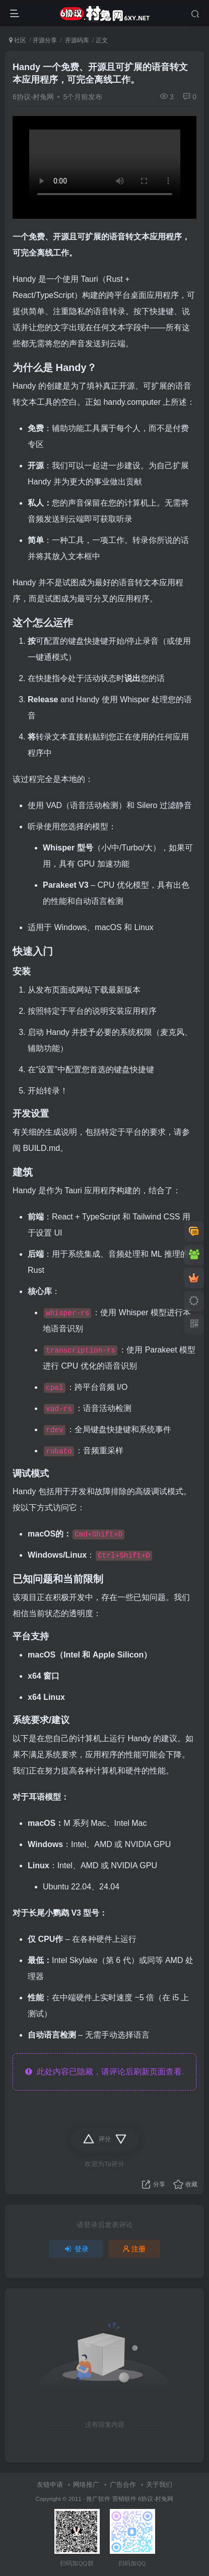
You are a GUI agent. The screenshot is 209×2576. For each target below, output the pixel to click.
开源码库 (76, 40)
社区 (17, 40)
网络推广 (86, 2484)
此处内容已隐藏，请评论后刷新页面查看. (104, 2071)
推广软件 (98, 2498)
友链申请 (50, 2484)
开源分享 (45, 40)
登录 (76, 2249)
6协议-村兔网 (33, 97)
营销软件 (124, 2498)
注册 (134, 2249)
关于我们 (159, 2484)
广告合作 (123, 2484)
